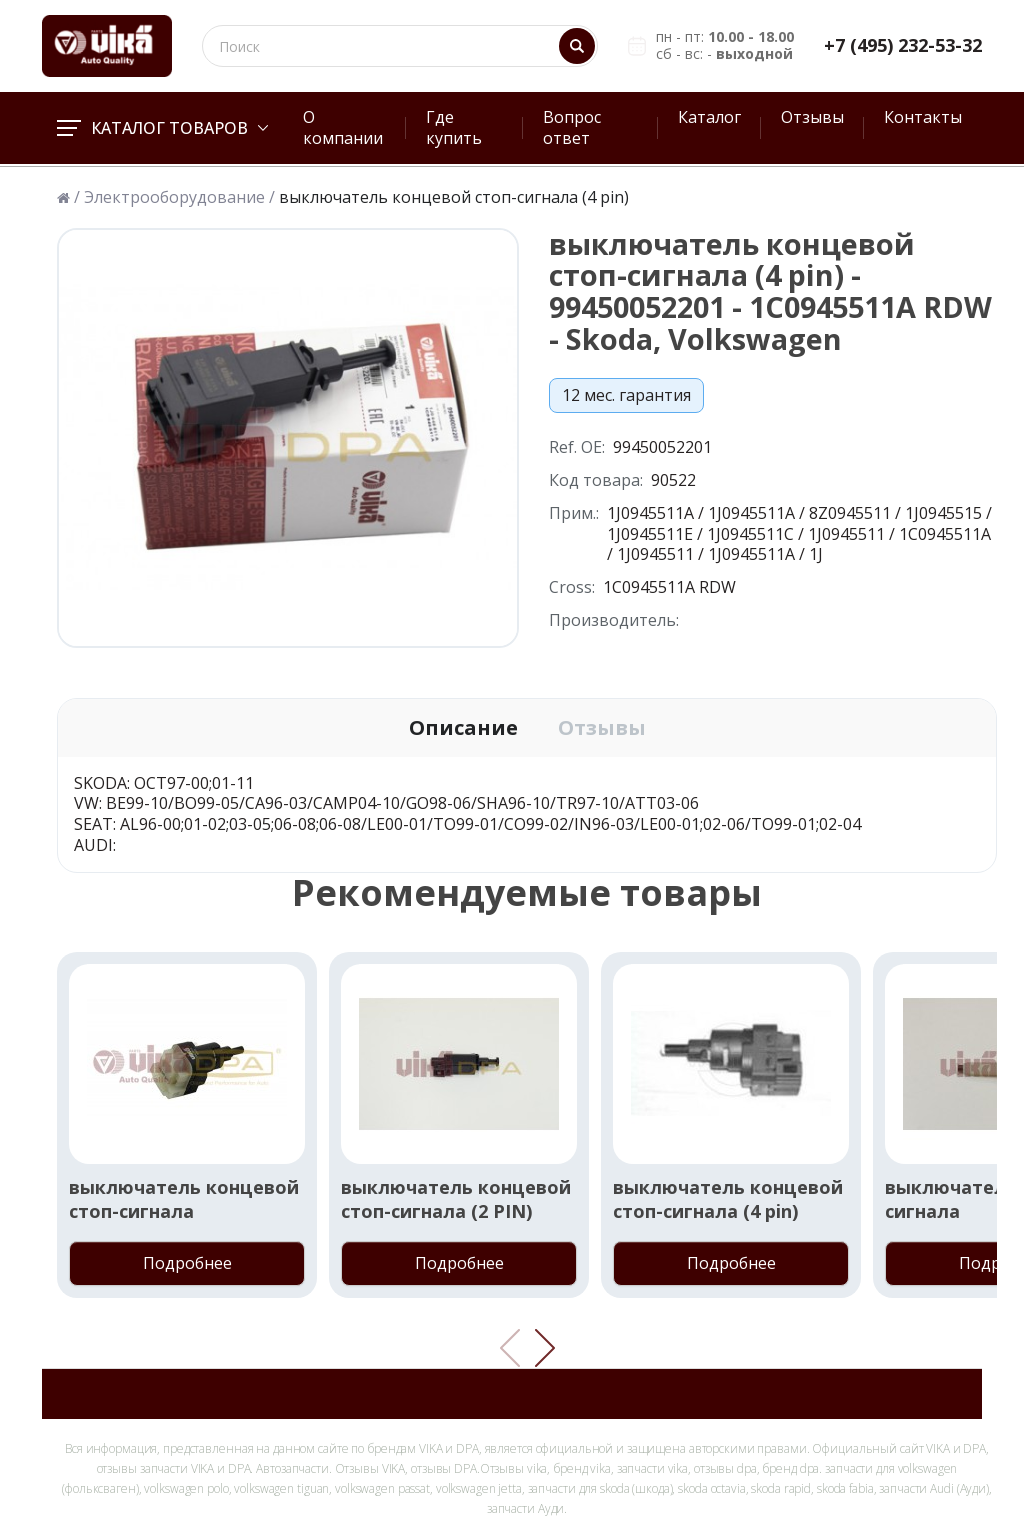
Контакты (923, 117)
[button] (545, 1348)
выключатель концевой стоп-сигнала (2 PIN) (456, 1199)
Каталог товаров (162, 128)
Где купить (454, 127)
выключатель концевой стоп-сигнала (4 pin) (728, 1199)
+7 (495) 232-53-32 (903, 45)
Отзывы (812, 117)
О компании (343, 127)
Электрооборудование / (179, 197)
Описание (463, 728)
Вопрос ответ (572, 127)
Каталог (709, 117)
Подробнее (187, 1263)
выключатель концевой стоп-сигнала (184, 1199)
